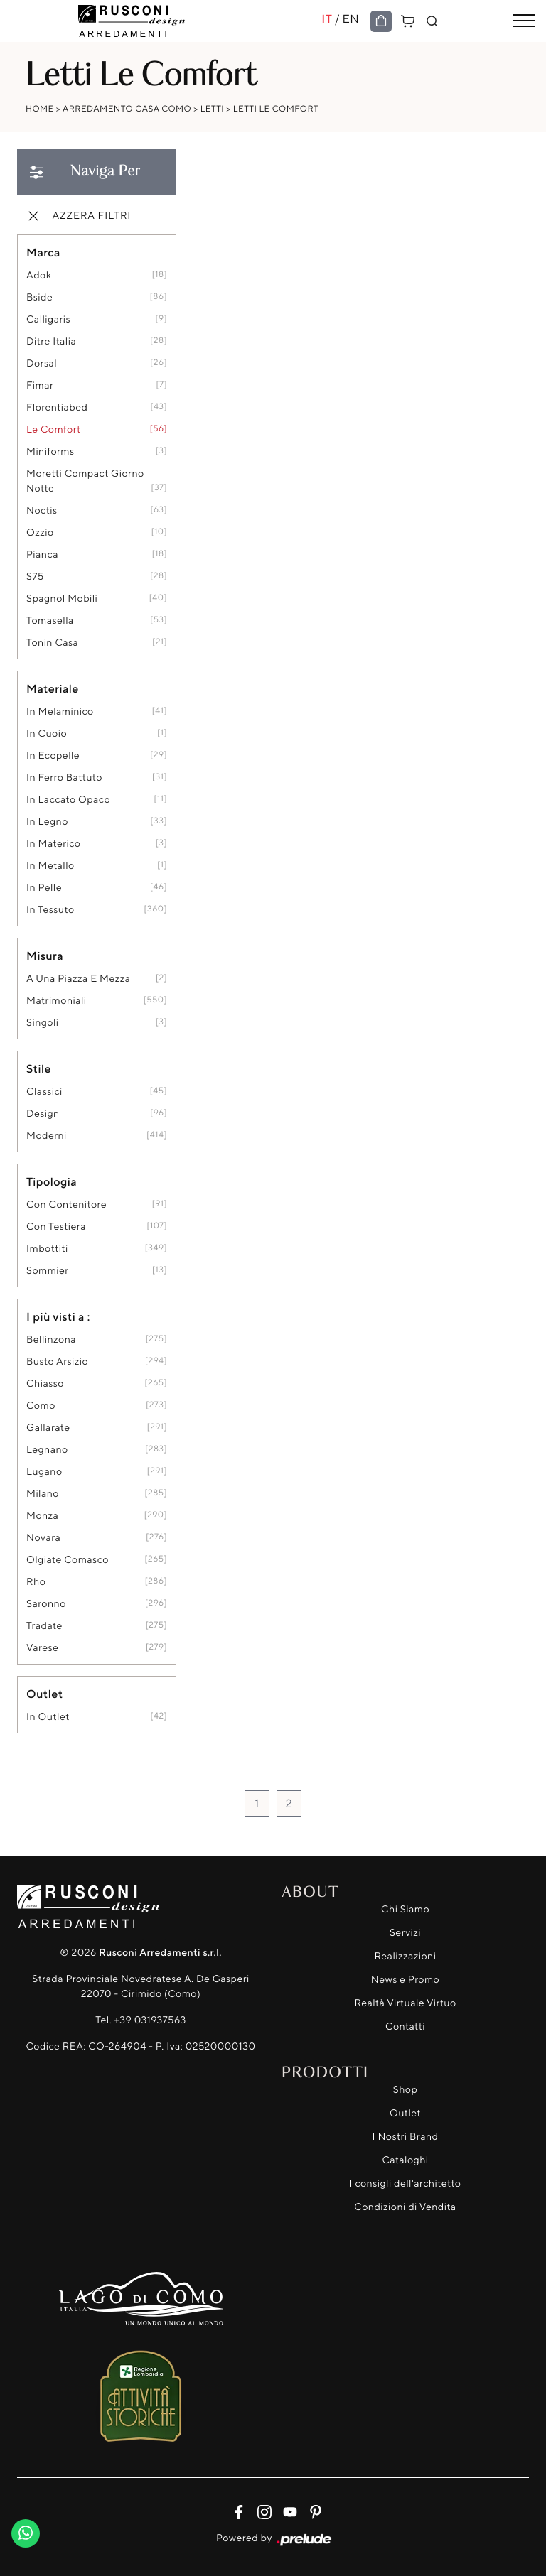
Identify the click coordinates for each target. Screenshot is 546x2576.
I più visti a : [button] (58, 1316)
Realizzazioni (406, 1956)
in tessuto (50, 910)
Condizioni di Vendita (405, 2207)
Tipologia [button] (51, 1181)
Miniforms (50, 451)
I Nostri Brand (406, 2137)
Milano (42, 1494)
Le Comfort (53, 429)
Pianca (42, 554)
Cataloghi (405, 2160)
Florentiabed (56, 407)
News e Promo (405, 1980)
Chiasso (45, 1384)
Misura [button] (44, 955)
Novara (43, 1538)
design (43, 1114)
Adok (38, 275)
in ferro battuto (64, 778)
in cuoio (46, 733)
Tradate (44, 1626)
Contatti (405, 2026)
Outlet (405, 2113)
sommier (47, 1271)
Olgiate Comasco (67, 1560)
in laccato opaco (68, 800)
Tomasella (50, 621)
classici (44, 1092)
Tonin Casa (52, 643)
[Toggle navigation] (524, 21)
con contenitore (66, 1204)
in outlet (48, 1717)
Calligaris (48, 319)
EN (350, 18)
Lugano (44, 1472)
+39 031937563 (150, 2020)
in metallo (50, 866)
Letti (212, 108)
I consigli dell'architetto (405, 2183)
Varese (42, 1648)
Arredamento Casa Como (127, 108)
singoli (42, 1023)
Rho (36, 1582)
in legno (47, 822)
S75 (35, 576)
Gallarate (48, 1428)
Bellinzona (51, 1339)
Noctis (42, 510)
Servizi (405, 1933)
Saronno (46, 1604)
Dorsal (41, 363)
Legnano (47, 1450)
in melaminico (60, 711)
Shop (405, 2090)
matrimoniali (56, 1001)
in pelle (44, 888)
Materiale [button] (52, 688)
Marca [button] (43, 252)
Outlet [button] (44, 1694)
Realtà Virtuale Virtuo (405, 2003)
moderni (46, 1136)
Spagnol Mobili (61, 598)
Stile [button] (38, 1068)
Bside (39, 297)
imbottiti (47, 1249)
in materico (53, 844)
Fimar (39, 385)
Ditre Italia (51, 341)
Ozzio (40, 532)
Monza (42, 1516)
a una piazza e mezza (78, 979)
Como (40, 1406)
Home (40, 108)
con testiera (56, 1227)
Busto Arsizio (57, 1361)
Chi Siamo (405, 1909)
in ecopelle (53, 755)
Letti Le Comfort (275, 108)
